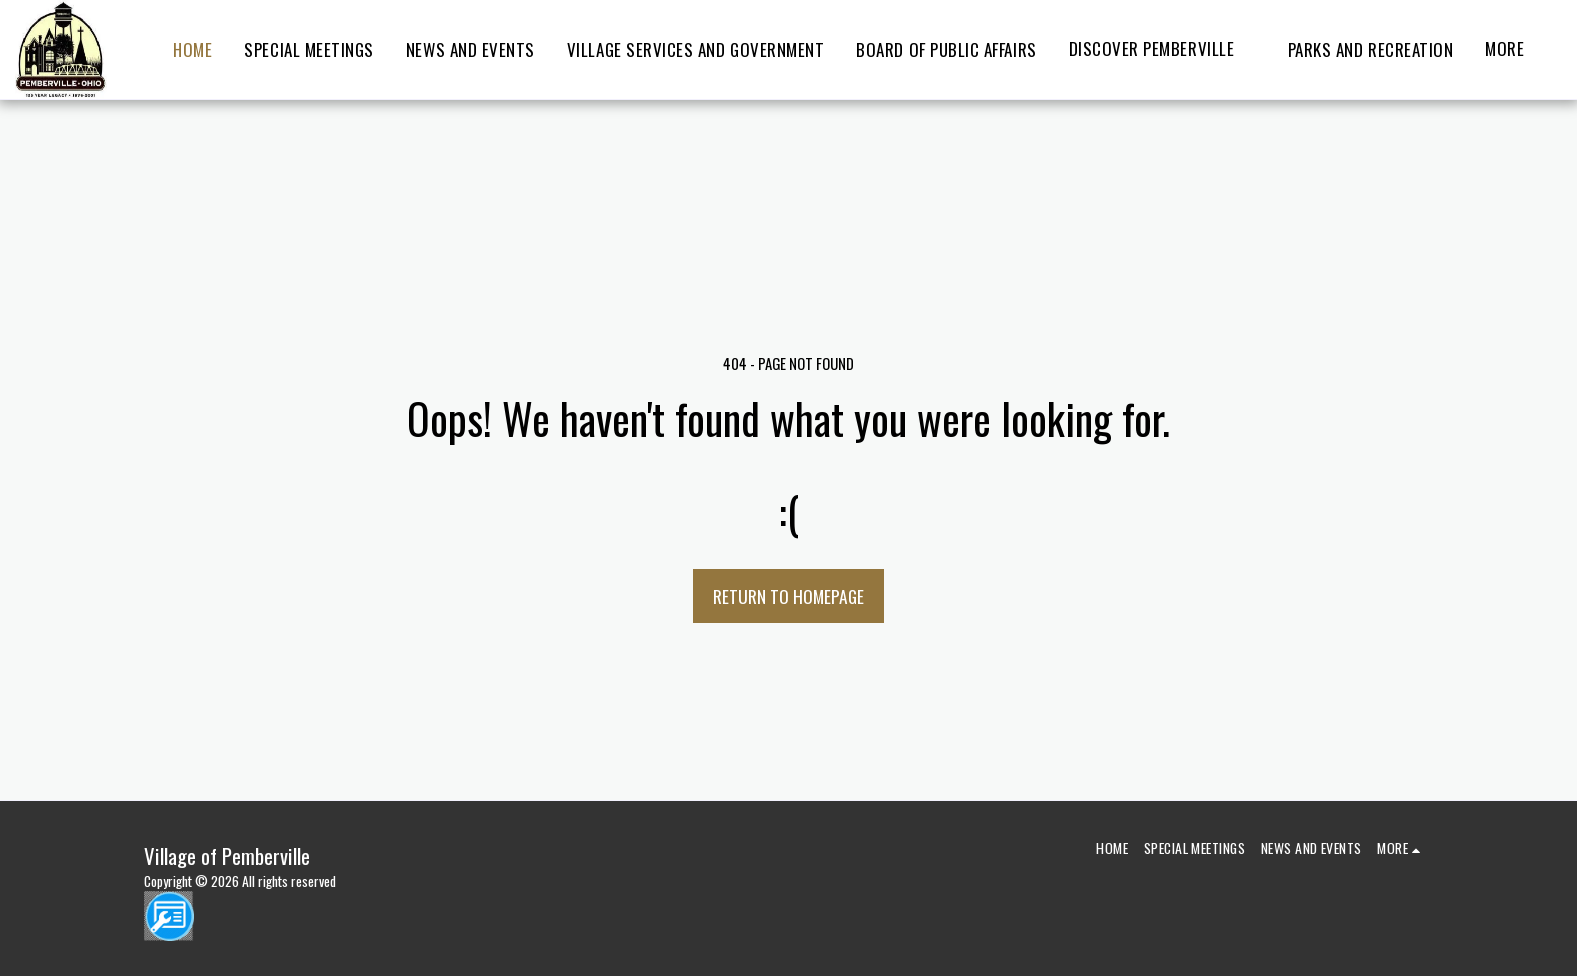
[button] (1162, 50)
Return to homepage (788, 596)
